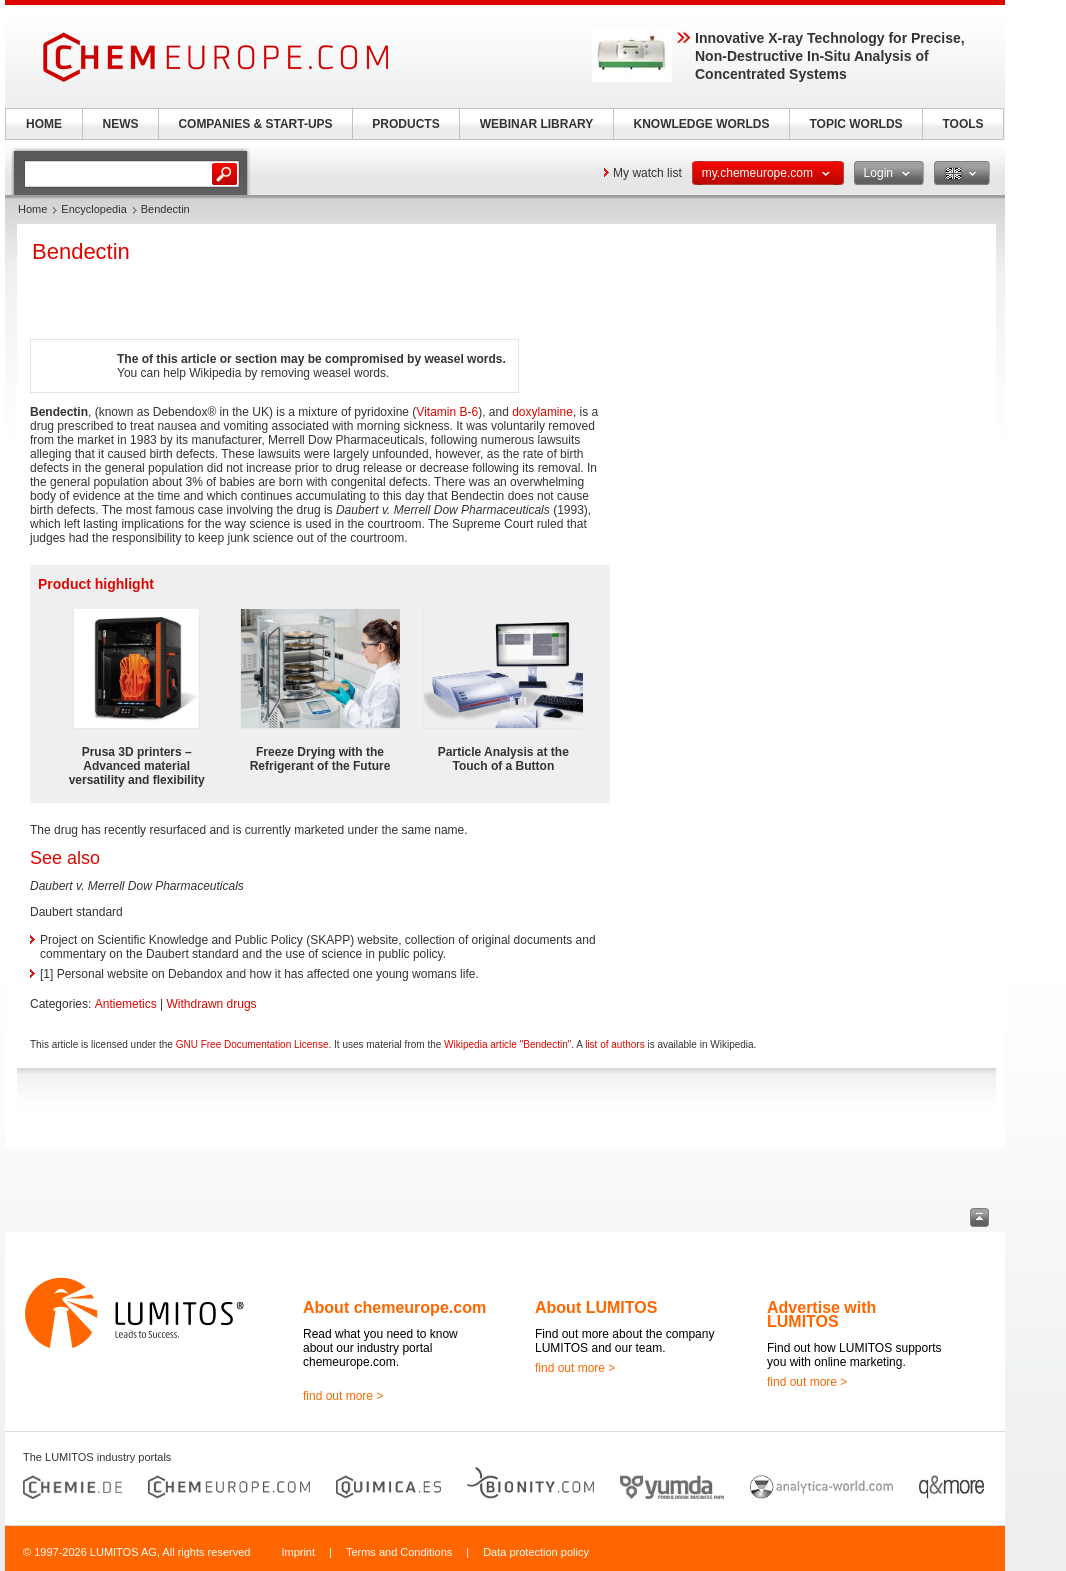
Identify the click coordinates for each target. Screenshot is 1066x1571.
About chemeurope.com (394, 1307)
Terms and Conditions (399, 1552)
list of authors (614, 1044)
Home (32, 209)
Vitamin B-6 (447, 412)
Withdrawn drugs (212, 1004)
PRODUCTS (405, 124)
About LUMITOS (596, 1307)
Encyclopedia (93, 209)
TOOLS (962, 124)
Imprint (298, 1552)
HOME (44, 124)
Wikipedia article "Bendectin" (507, 1044)
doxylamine (542, 412)
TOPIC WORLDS (855, 124)
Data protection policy (536, 1552)
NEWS (121, 124)
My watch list (647, 173)
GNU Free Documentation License (252, 1044)
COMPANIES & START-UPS (255, 124)
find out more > (343, 1396)
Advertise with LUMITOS (821, 1314)
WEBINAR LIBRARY (537, 124)
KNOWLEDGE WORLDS (702, 124)
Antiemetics (126, 1004)
